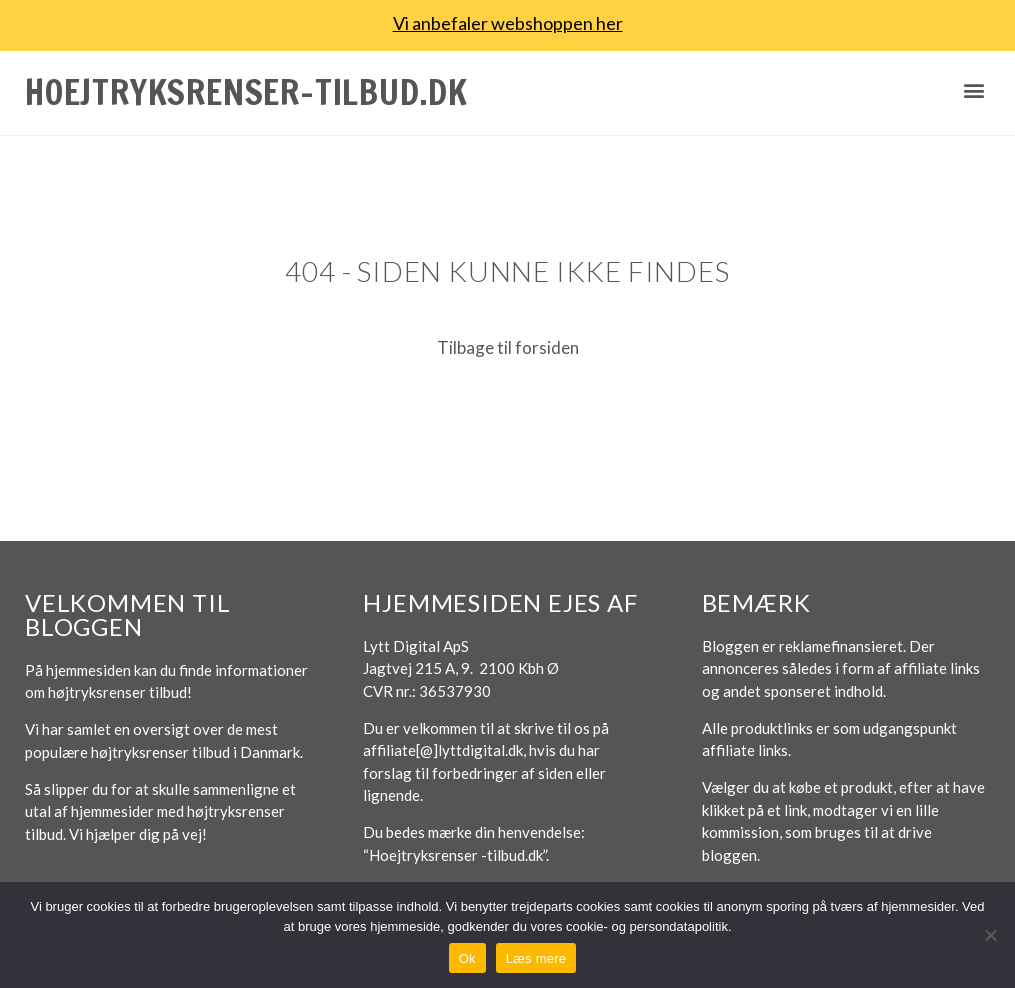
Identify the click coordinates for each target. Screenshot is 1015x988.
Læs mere (536, 958)
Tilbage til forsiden (508, 347)
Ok (467, 958)
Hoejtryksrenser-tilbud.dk (246, 92)
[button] (973, 90)
